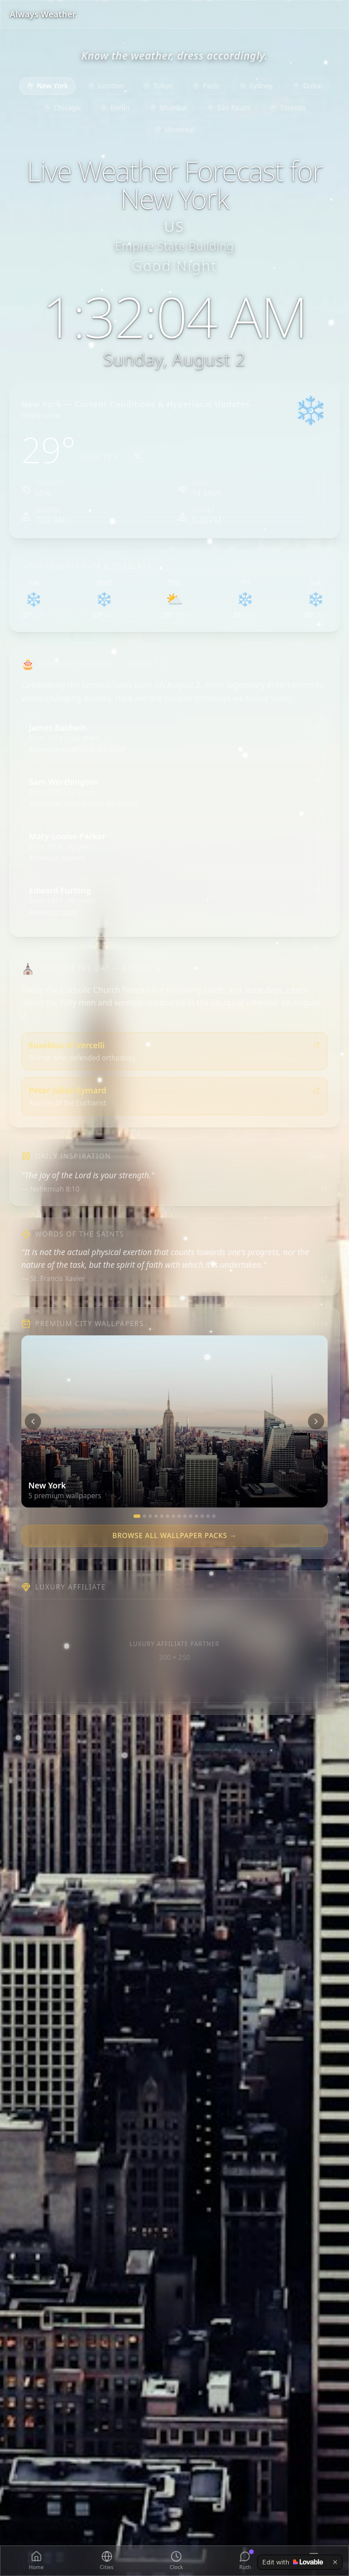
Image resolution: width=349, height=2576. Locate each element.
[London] (144, 1516)
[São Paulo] (190, 1516)
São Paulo (228, 108)
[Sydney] (167, 1516)
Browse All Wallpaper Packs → (174, 1535)
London (106, 86)
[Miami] (208, 1516)
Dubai (307, 86)
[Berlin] (179, 1516)
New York (47, 86)
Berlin (115, 108)
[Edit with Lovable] (293, 2562)
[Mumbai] (185, 1516)
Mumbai (168, 108)
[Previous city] (33, 1421)
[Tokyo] (150, 1516)
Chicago (61, 108)
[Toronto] (196, 1516)
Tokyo (158, 86)
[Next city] (316, 1421)
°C (136, 456)
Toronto (287, 108)
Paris (205, 86)
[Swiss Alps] (214, 1516)
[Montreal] (202, 1516)
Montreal (174, 130)
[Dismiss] (335, 2562)
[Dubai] (162, 1516)
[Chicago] (173, 1516)
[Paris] (156, 1516)
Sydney (256, 86)
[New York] (136, 1516)
